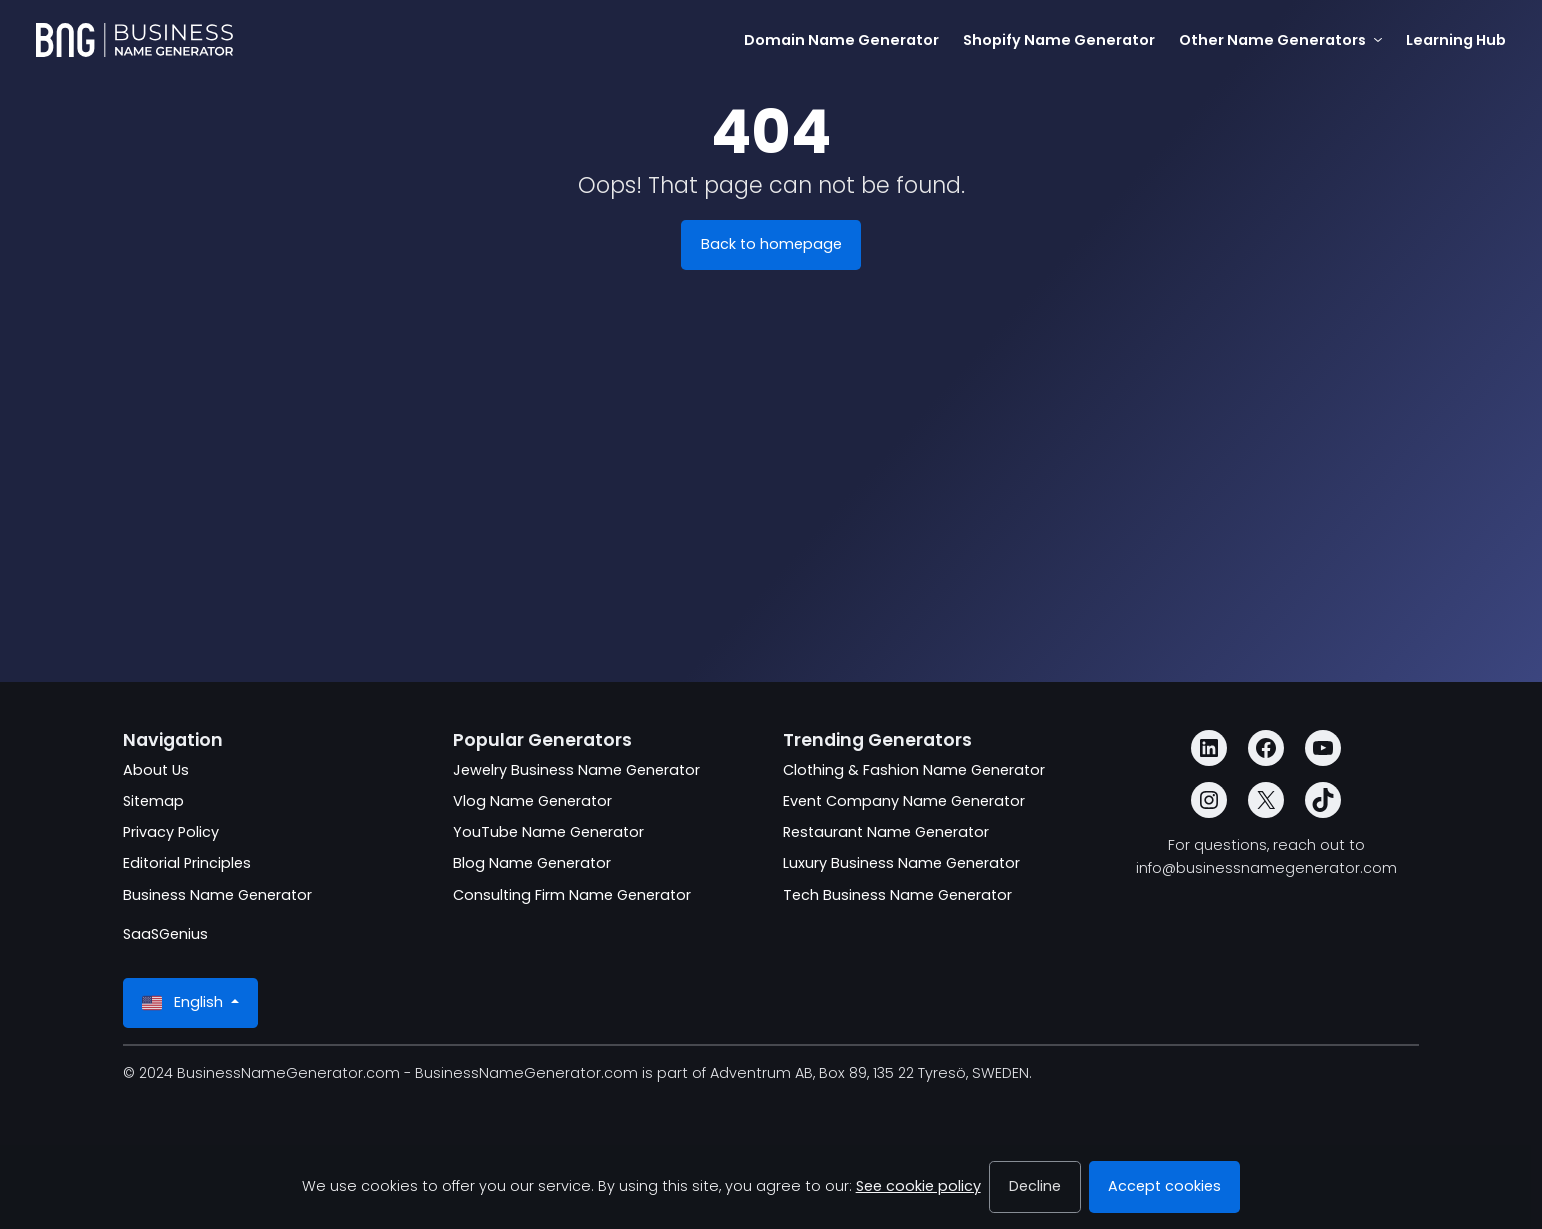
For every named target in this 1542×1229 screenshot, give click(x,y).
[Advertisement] (771, 468)
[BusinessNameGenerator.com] (134, 40)
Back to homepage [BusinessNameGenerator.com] (771, 244)
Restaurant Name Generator (886, 832)
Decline (1035, 1186)
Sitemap (153, 801)
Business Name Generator (217, 895)
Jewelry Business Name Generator (576, 770)
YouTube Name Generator (548, 832)
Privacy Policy (171, 832)
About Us (156, 770)
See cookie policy (918, 1186)
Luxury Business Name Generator (901, 863)
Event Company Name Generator (904, 801)
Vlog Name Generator (532, 801)
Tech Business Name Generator (897, 895)
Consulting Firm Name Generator (572, 895)
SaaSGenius (165, 934)
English (184, 1002)
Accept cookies (1164, 1186)
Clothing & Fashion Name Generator (914, 770)
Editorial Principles (187, 863)
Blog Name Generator (532, 863)
